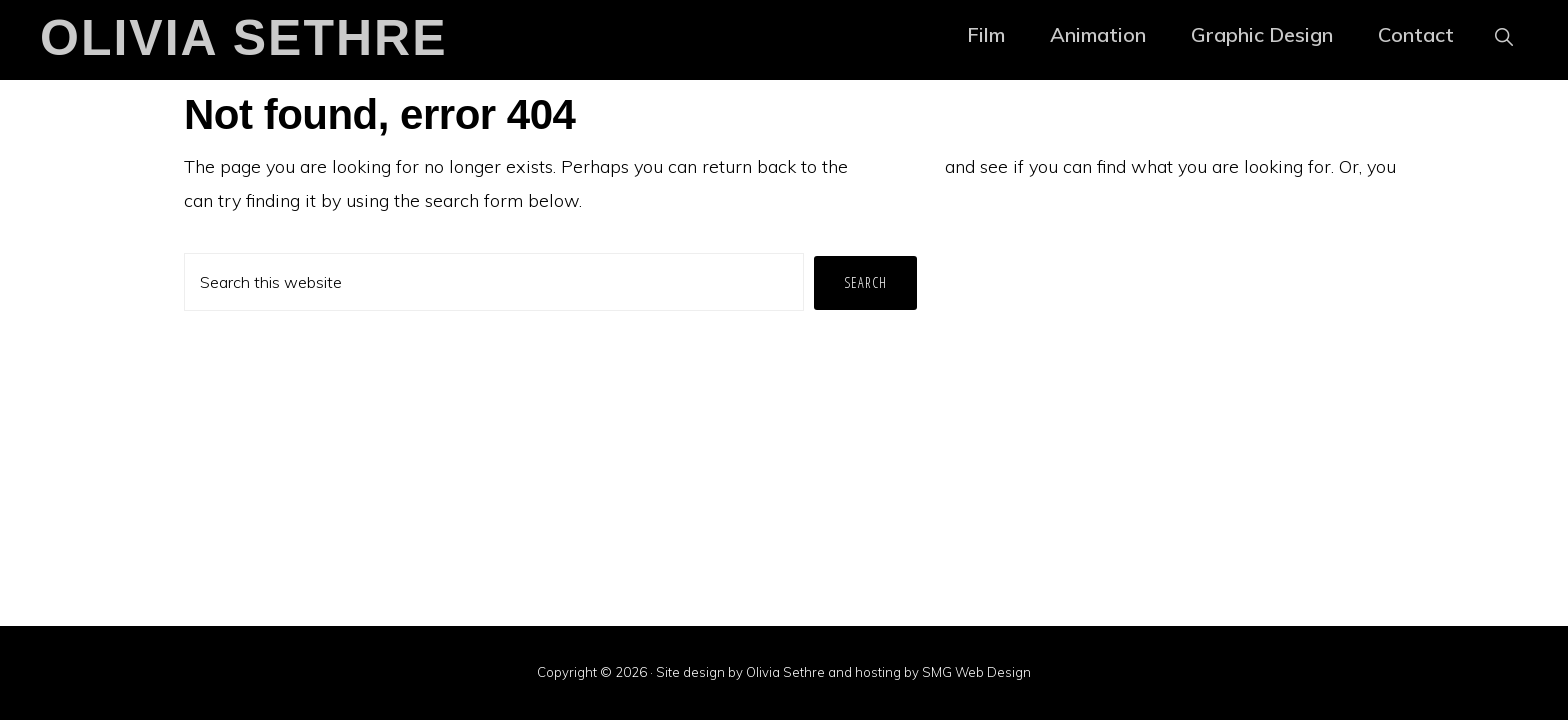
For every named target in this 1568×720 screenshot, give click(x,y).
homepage (896, 166)
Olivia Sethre (244, 38)
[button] (1503, 35)
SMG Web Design (976, 672)
